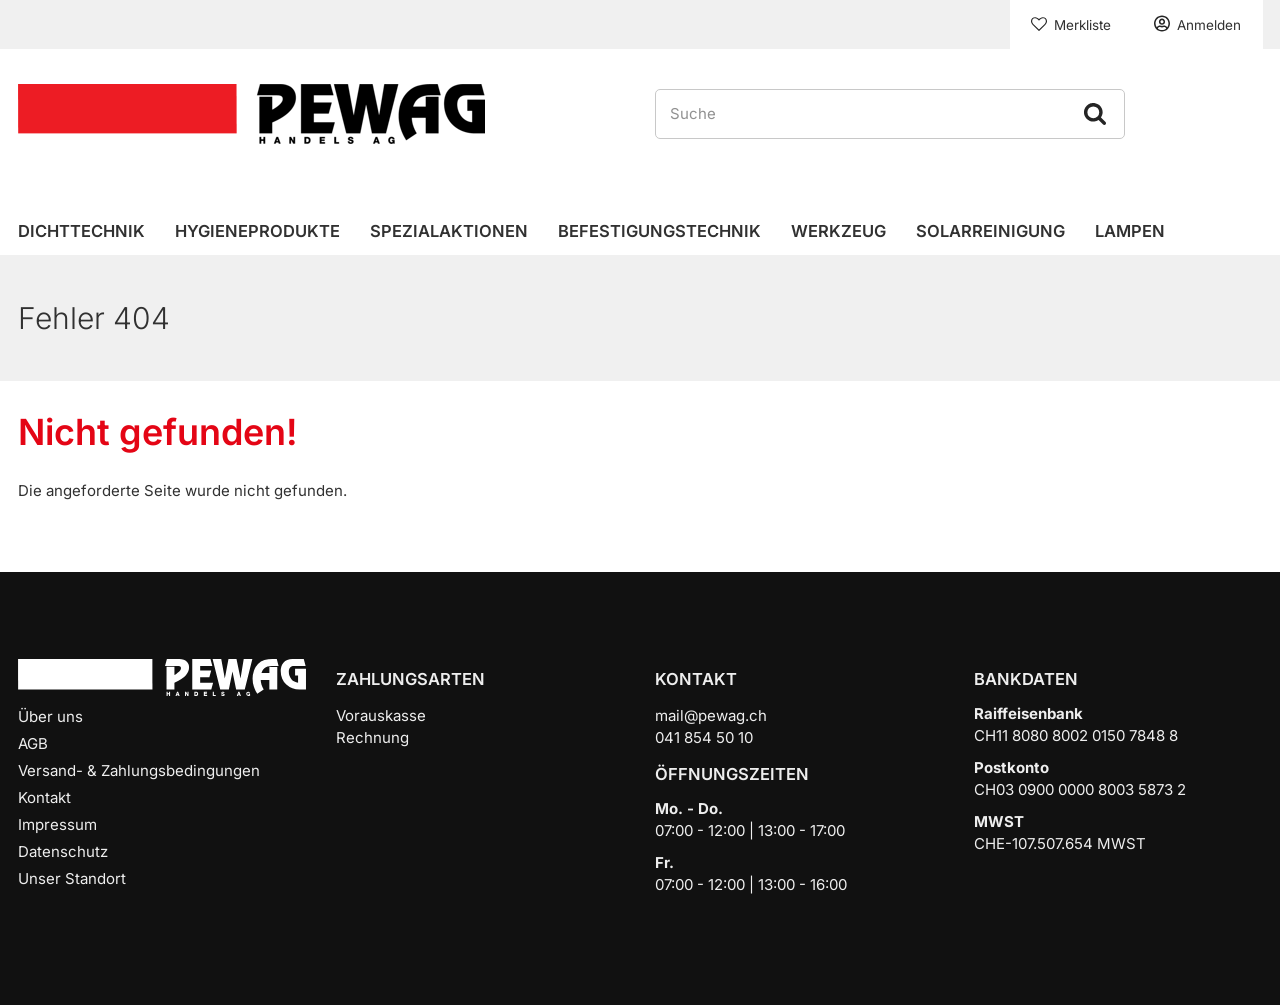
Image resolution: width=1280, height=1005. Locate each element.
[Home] (251, 112)
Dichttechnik (81, 231)
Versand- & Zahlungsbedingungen (139, 770)
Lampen (1130, 231)
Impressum (57, 824)
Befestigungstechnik (659, 231)
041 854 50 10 (704, 737)
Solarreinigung (990, 231)
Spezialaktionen (449, 231)
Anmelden (1209, 25)
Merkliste (1082, 25)
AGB (33, 743)
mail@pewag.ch (711, 715)
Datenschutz (63, 851)
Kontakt (44, 797)
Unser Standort (72, 878)
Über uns (50, 716)
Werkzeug (838, 231)
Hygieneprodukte (257, 231)
